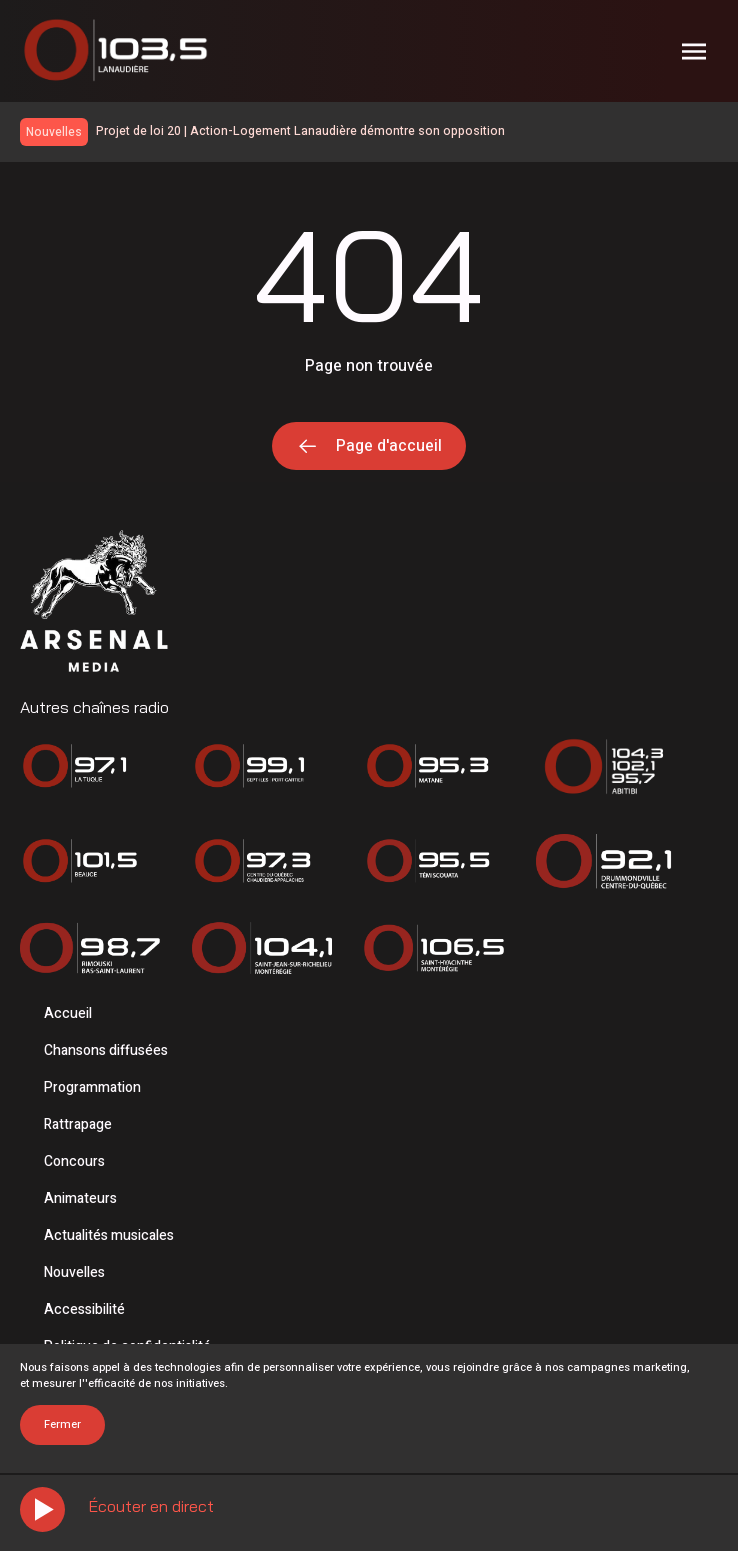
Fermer (62, 1424)
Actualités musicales (109, 1235)
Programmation (92, 1087)
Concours (74, 1161)
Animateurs (80, 1198)
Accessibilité (84, 1309)
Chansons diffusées (106, 1050)
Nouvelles (74, 1272)
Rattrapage (78, 1124)
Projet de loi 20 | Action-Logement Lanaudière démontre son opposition (300, 131)
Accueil (68, 1013)
